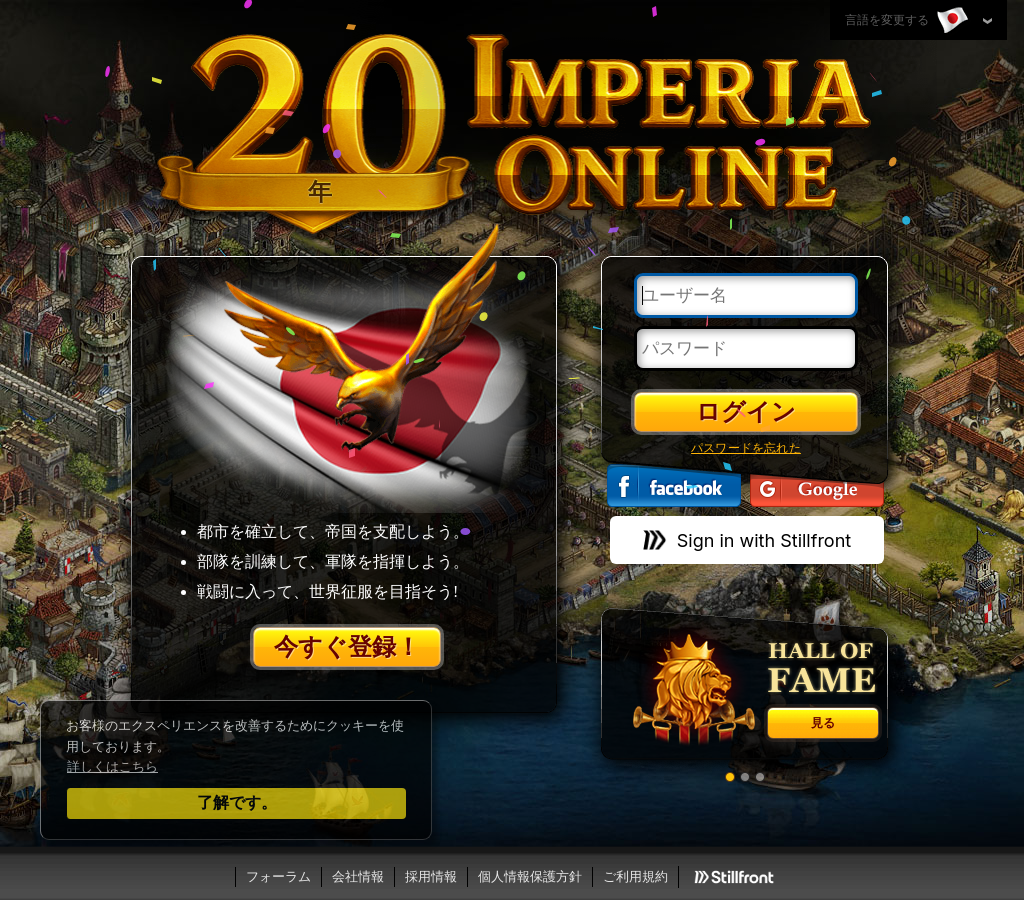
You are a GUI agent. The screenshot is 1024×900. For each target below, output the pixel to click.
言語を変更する (908, 21)
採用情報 (431, 876)
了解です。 (237, 802)
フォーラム (278, 876)
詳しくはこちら (112, 766)
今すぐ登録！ (347, 647)
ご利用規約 (635, 876)
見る (823, 723)
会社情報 (358, 876)
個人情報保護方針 (530, 876)
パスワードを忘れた (746, 448)
